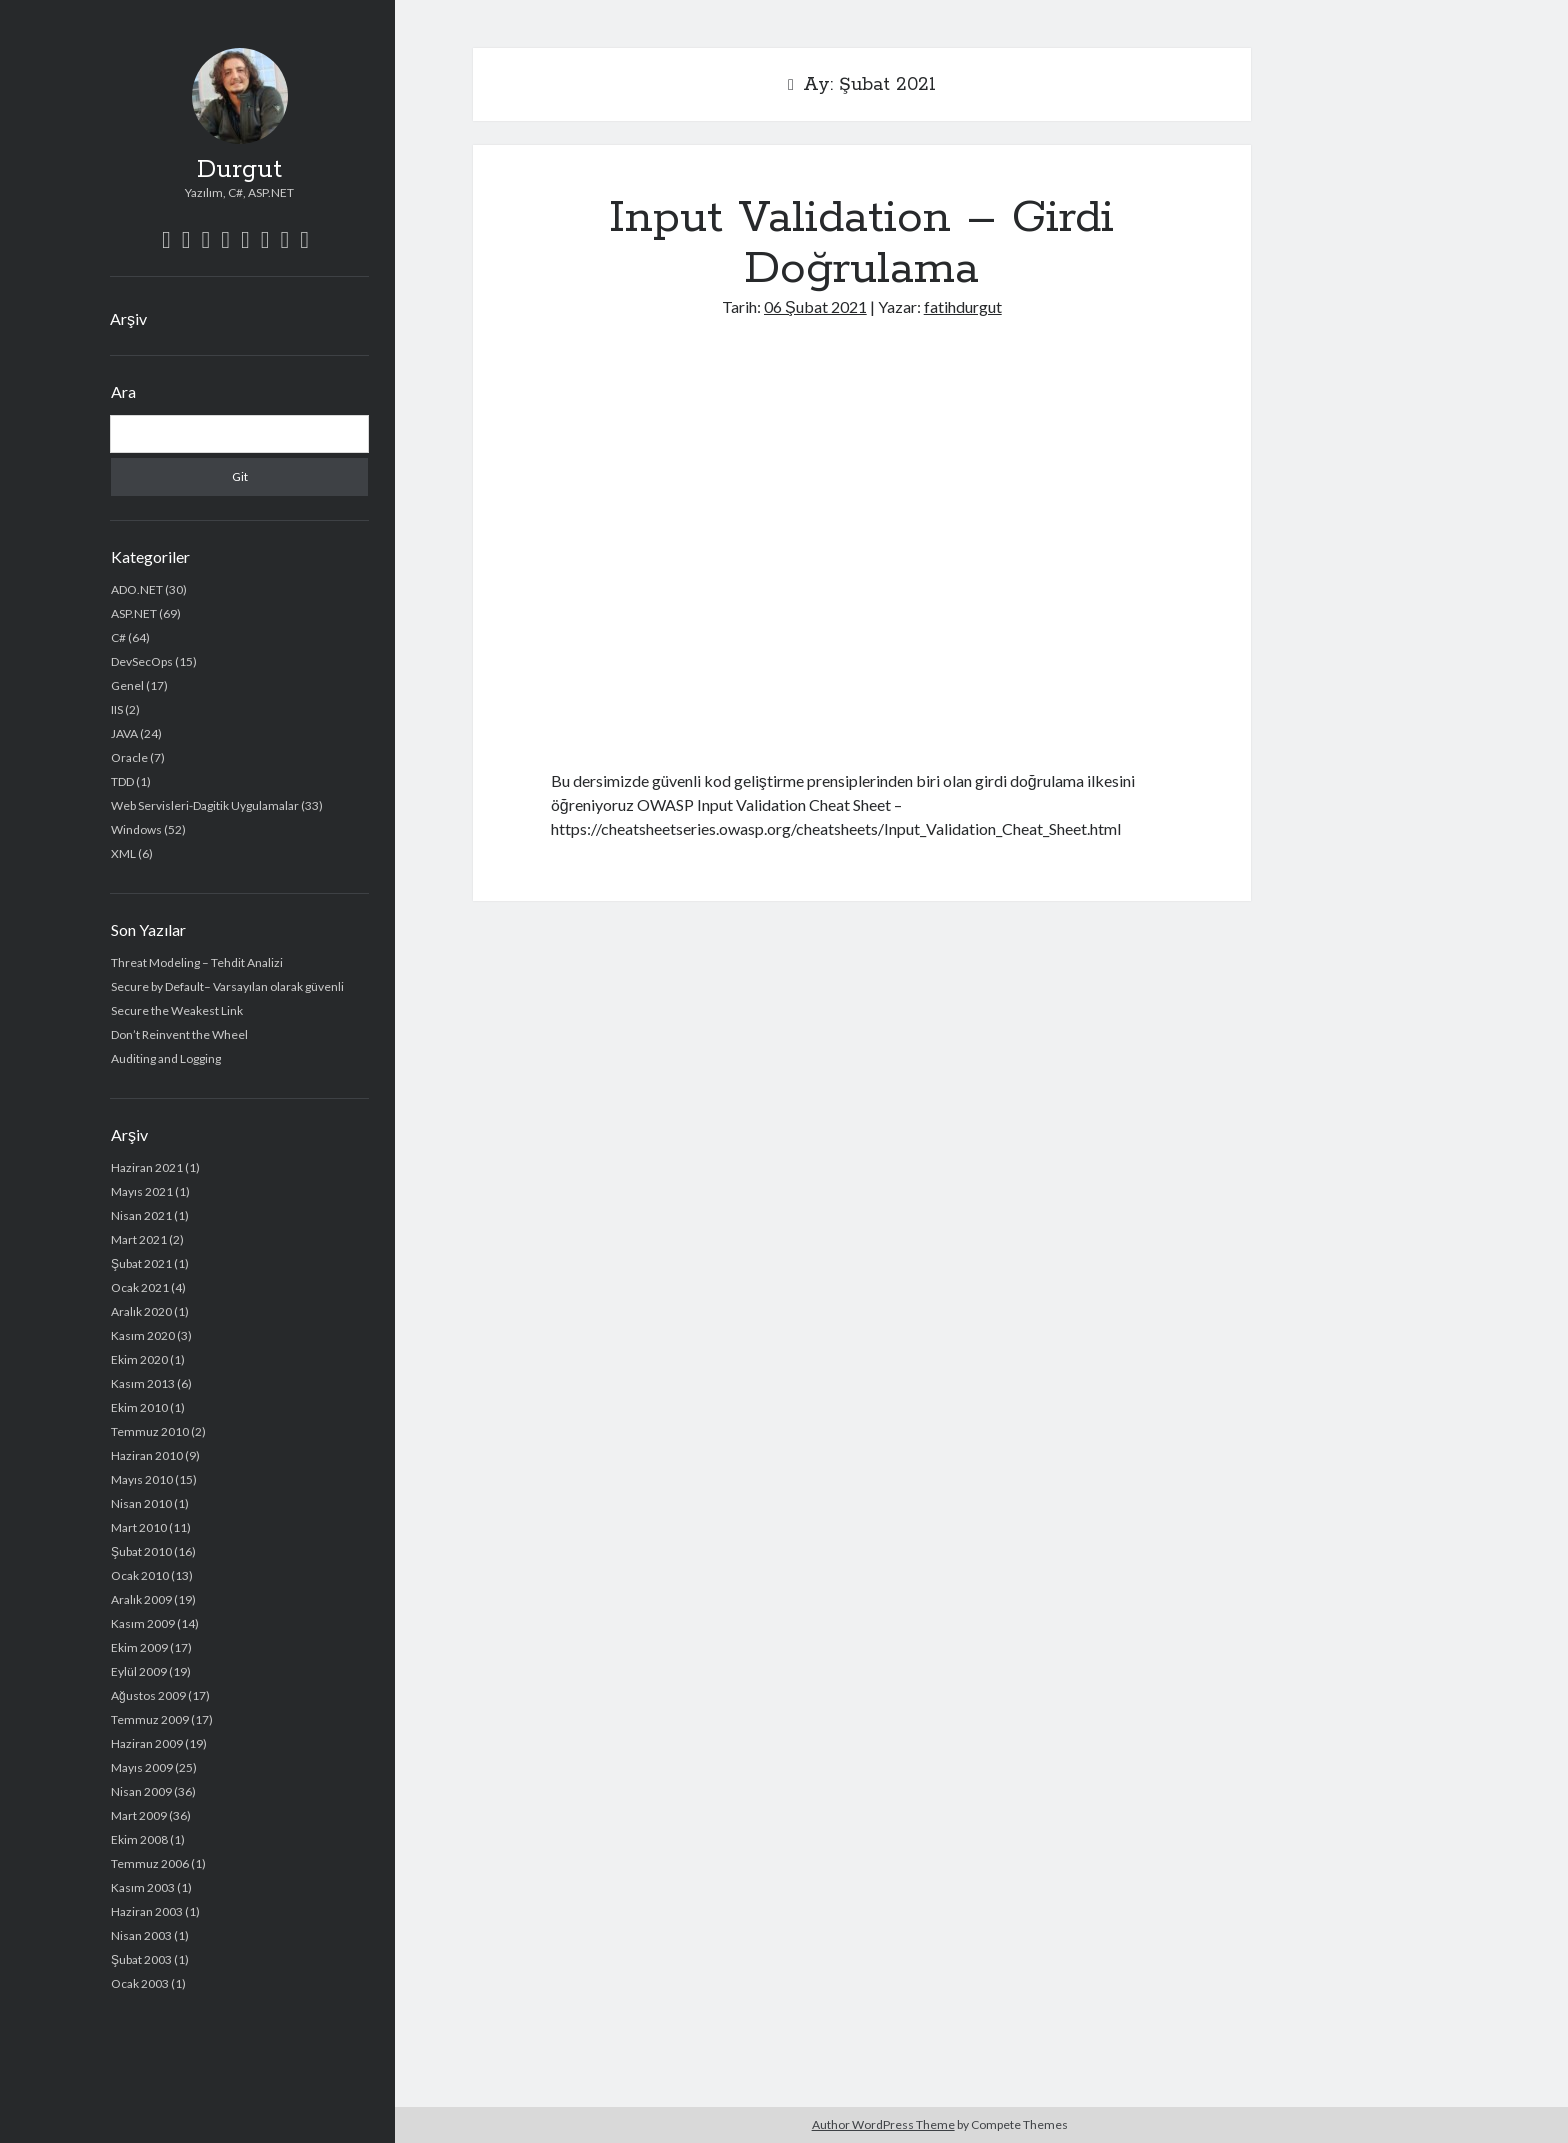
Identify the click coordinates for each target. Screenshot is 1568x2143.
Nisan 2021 (141, 1215)
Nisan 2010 (141, 1503)
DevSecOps (142, 661)
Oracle (129, 757)
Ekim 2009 (139, 1647)
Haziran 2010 (147, 1455)
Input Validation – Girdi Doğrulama (861, 243)
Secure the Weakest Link (177, 1010)
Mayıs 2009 (142, 1767)
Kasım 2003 (143, 1887)
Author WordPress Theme (883, 2124)
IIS (117, 709)
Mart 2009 (139, 1815)
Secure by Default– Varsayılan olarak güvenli (227, 986)
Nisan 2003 (141, 1935)
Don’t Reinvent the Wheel (179, 1034)
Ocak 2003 (140, 1983)
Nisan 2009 (141, 1791)
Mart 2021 (139, 1239)
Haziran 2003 (147, 1911)
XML (123, 853)
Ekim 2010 (139, 1407)
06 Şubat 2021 (815, 306)
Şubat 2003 (141, 1959)
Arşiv (128, 318)
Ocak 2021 (140, 1287)
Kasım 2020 (143, 1335)
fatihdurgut (963, 306)
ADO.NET (137, 589)
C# (118, 637)
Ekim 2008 (139, 1839)
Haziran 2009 (147, 1743)
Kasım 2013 (143, 1383)
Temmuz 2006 (150, 1863)
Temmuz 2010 (150, 1431)
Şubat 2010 (141, 1551)
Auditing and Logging (166, 1058)
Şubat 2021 (141, 1263)
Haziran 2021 (147, 1167)
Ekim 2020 (139, 1359)
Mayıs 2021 (142, 1191)
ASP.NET (134, 613)
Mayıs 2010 (142, 1479)
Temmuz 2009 (150, 1719)
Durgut (239, 170)
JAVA (124, 733)
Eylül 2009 (139, 1671)
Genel (127, 685)
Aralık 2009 (141, 1599)
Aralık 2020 (141, 1311)
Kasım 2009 (143, 1623)
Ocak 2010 (140, 1575)
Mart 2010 (139, 1527)
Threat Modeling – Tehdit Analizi (197, 962)
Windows (136, 829)
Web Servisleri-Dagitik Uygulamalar (205, 805)
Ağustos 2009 (148, 1695)
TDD (122, 781)
